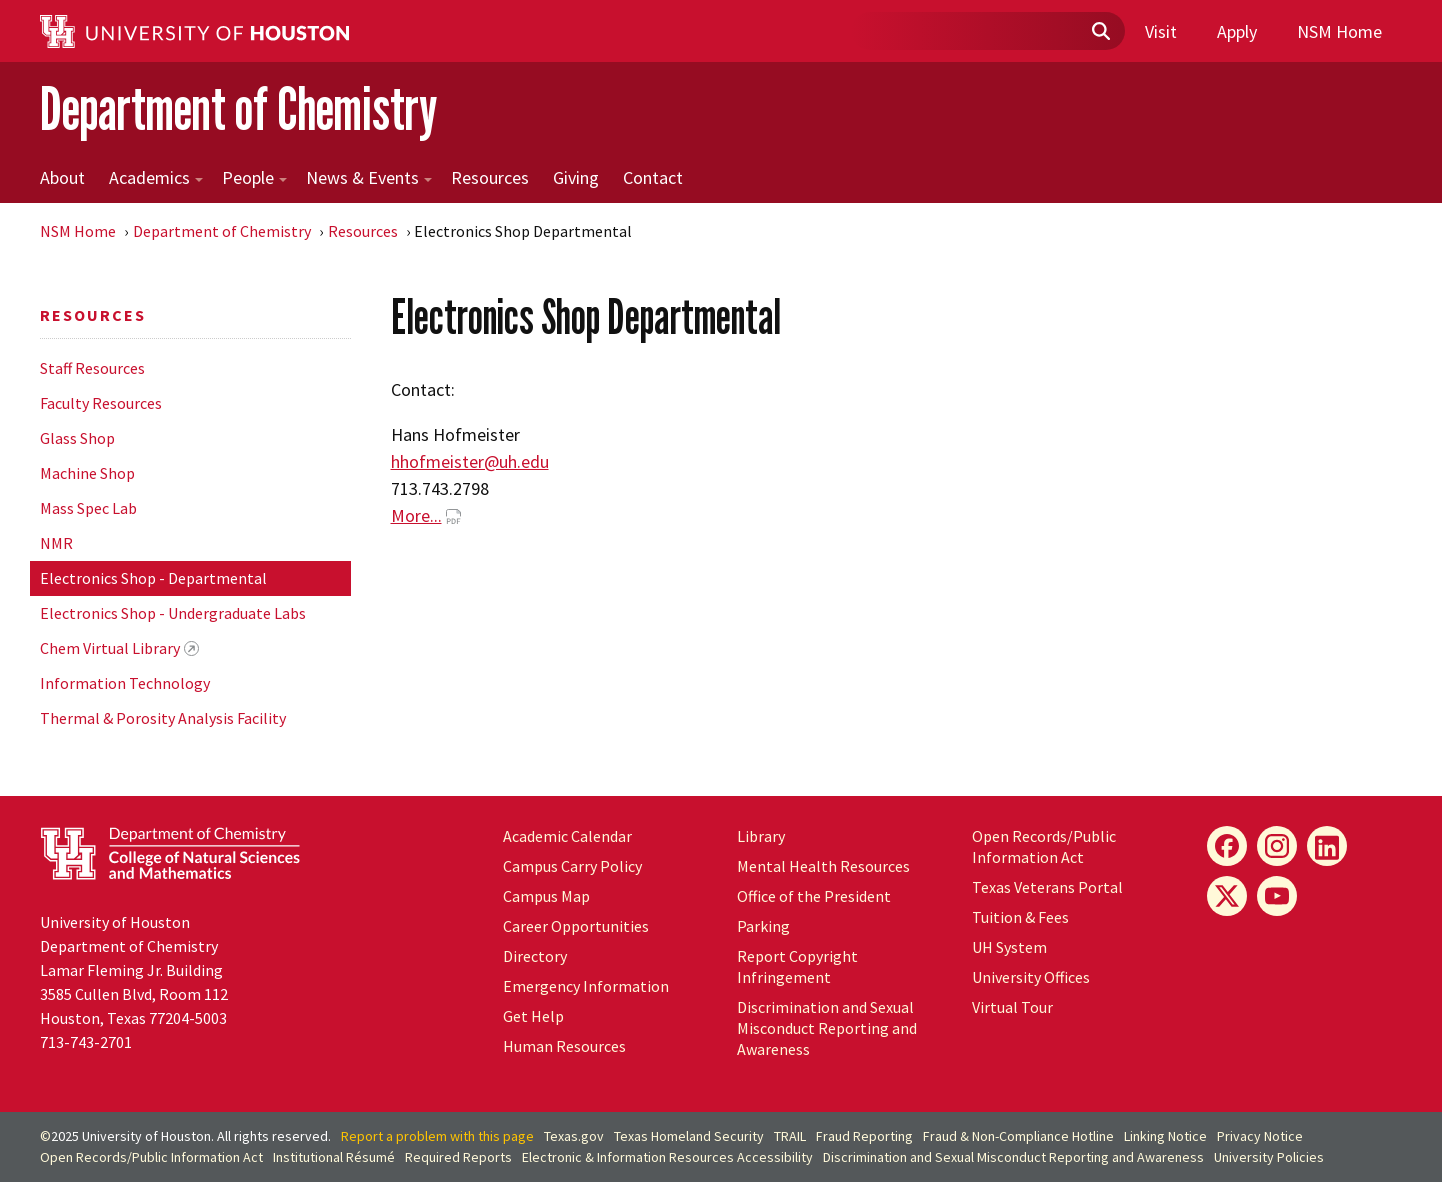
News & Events (369, 177)
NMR (56, 543)
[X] (1227, 896)
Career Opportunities (576, 926)
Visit (1161, 31)
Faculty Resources (101, 403)
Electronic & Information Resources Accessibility (667, 1157)
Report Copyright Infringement (797, 966)
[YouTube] (1277, 896)
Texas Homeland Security (689, 1136)
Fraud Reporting (864, 1136)
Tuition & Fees (1020, 917)
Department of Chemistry (238, 108)
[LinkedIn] (1327, 846)
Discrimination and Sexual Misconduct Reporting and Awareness (827, 1028)
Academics (156, 177)
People (254, 177)
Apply (1237, 31)
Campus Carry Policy (572, 866)
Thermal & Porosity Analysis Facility (163, 718)
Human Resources (564, 1046)
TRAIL (790, 1136)
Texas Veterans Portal (1047, 887)
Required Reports (458, 1157)
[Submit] (1100, 32)
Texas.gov (574, 1136)
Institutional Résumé (334, 1157)
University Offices (1031, 977)
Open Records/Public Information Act (1044, 846)
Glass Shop (77, 438)
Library (761, 836)
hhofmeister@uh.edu (470, 461)
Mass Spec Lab (88, 508)
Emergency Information (586, 986)
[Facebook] (1227, 846)
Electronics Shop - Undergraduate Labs (173, 613)
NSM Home (1339, 31)
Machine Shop (87, 473)
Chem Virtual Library (110, 648)
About (62, 177)
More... (416, 515)
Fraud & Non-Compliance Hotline (1018, 1136)
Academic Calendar (567, 836)
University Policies (1269, 1157)
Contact (653, 177)
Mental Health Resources (823, 866)
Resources (490, 177)
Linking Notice (1165, 1136)
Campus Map (546, 896)
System (1009, 947)
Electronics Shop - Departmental (153, 578)
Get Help (533, 1016)
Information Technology (125, 683)
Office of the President (814, 896)
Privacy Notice (1260, 1136)
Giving (576, 177)
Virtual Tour (1012, 1007)
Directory (535, 956)
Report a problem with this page (437, 1136)
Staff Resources (92, 368)
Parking (763, 926)
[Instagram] (1277, 846)
